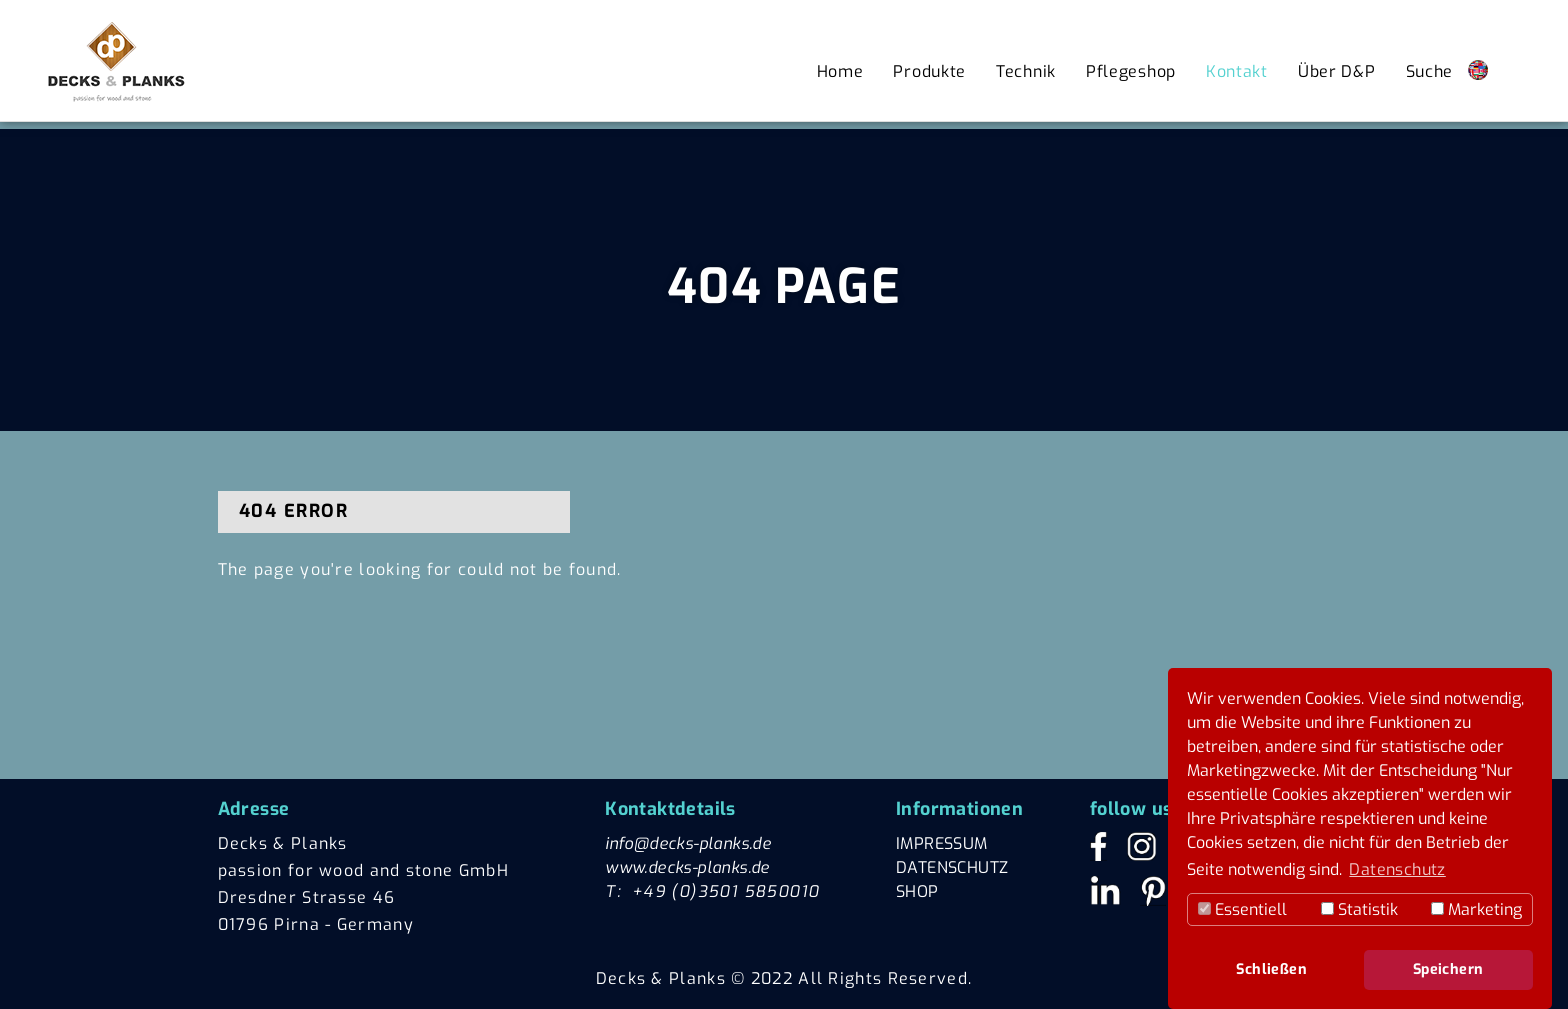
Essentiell (1242, 909)
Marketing (1476, 909)
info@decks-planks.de (688, 843)
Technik (1026, 71)
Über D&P (1337, 71)
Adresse (254, 809)
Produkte (929, 71)
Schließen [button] (1271, 969)
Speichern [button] (1448, 969)
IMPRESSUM (942, 843)
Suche (1430, 71)
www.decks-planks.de (687, 867)
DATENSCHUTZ (952, 867)
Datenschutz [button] (1397, 869)
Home (840, 71)
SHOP (917, 891)
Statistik (1359, 909)
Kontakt (1237, 71)
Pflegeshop (1131, 71)
